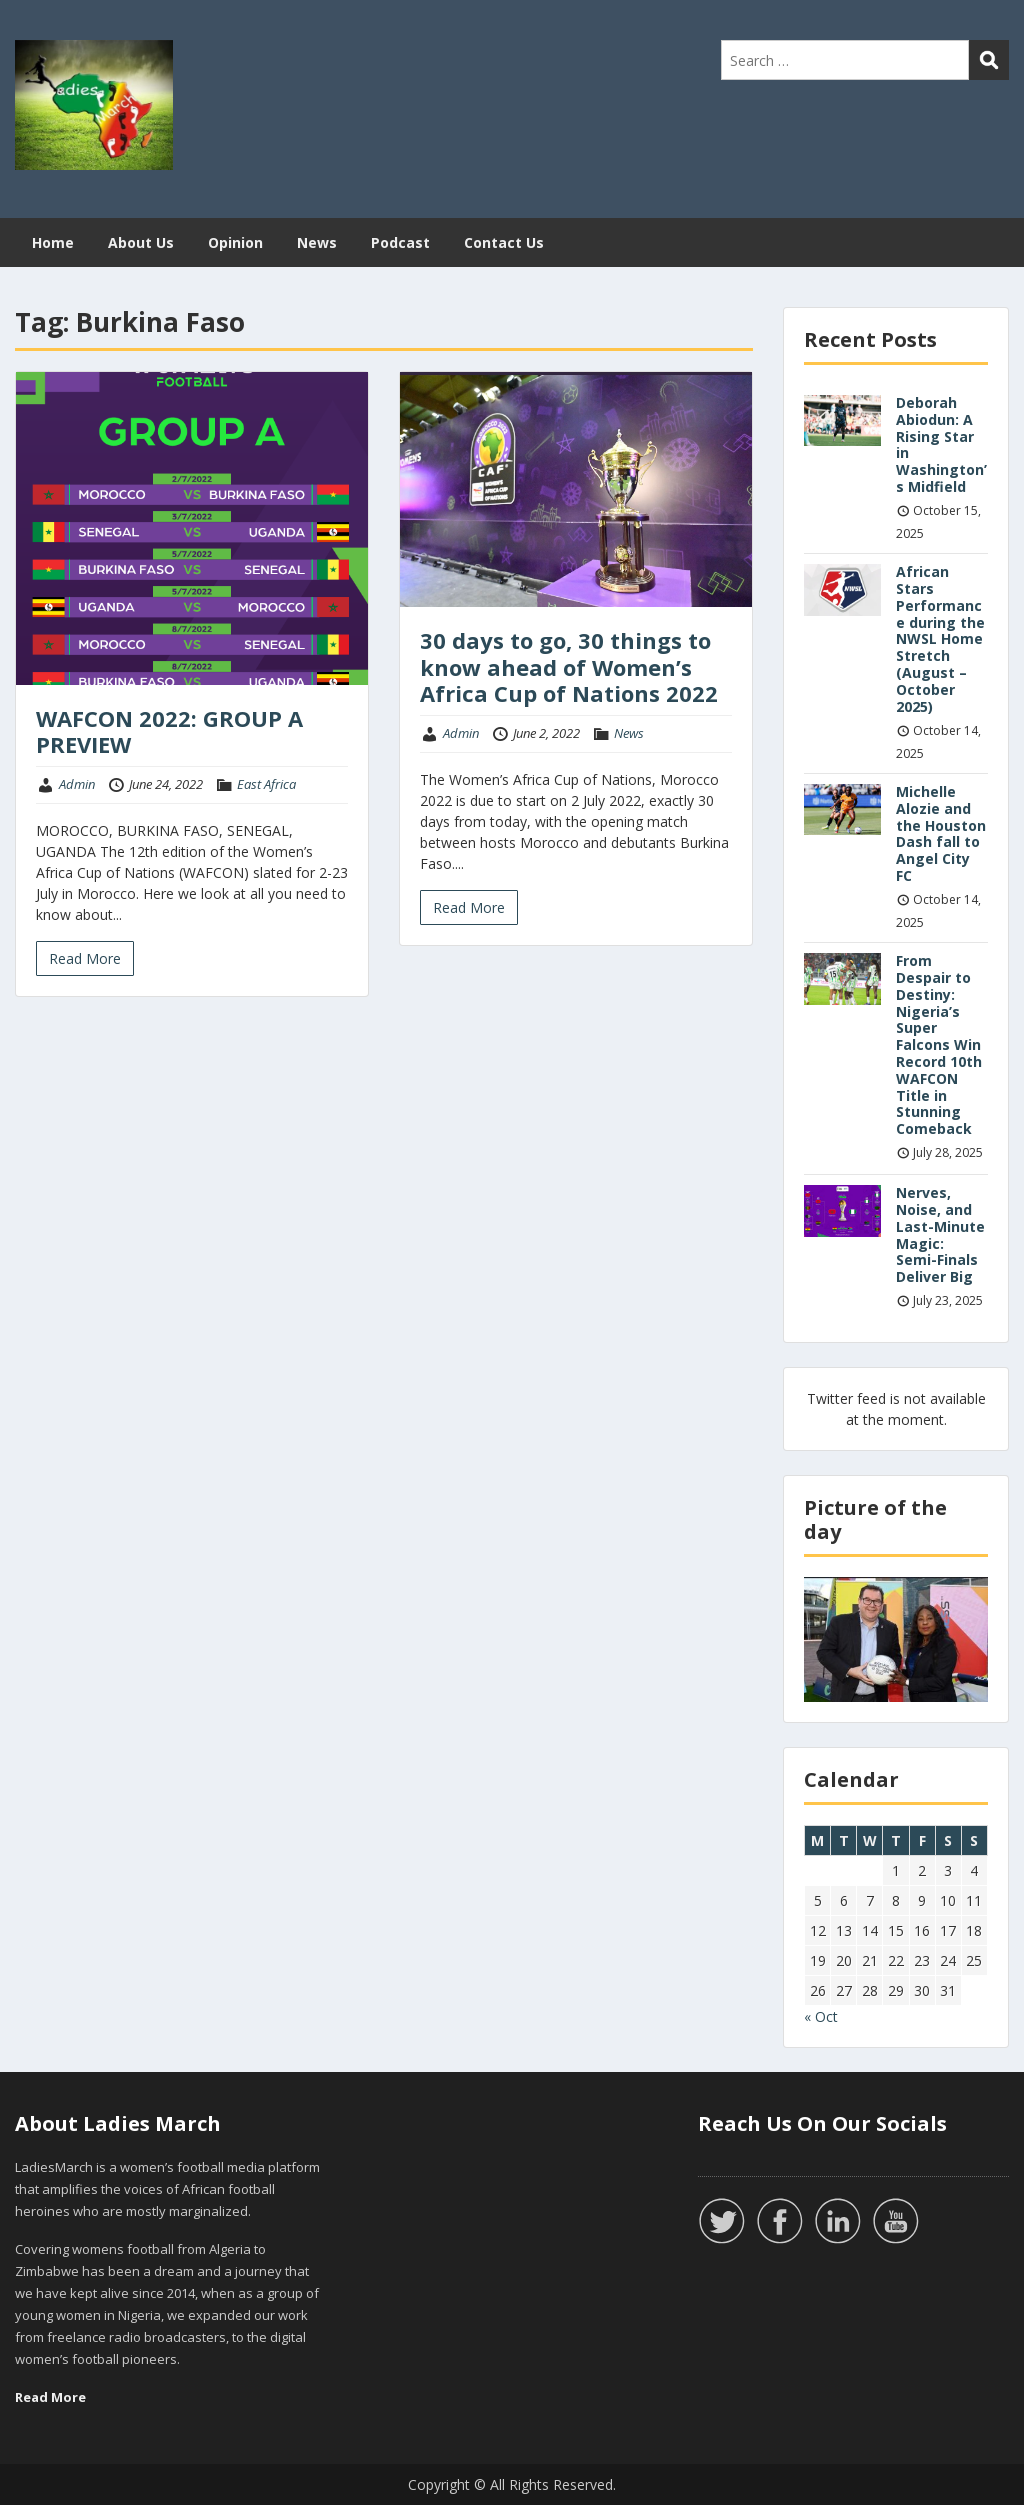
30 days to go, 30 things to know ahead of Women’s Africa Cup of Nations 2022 (569, 666)
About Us (141, 242)
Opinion (235, 242)
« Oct (821, 2016)
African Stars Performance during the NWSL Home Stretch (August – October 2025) (940, 638)
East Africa (266, 784)
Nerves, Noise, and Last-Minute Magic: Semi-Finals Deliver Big (940, 1234)
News (317, 242)
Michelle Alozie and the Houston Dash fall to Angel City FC (941, 833)
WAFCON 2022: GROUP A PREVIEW (169, 731)
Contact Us (504, 242)
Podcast (400, 242)
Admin (77, 784)
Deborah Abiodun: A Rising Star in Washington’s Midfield (941, 444)
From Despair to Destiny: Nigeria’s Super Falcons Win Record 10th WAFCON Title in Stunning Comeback (939, 1044)
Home (53, 242)
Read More (85, 958)
